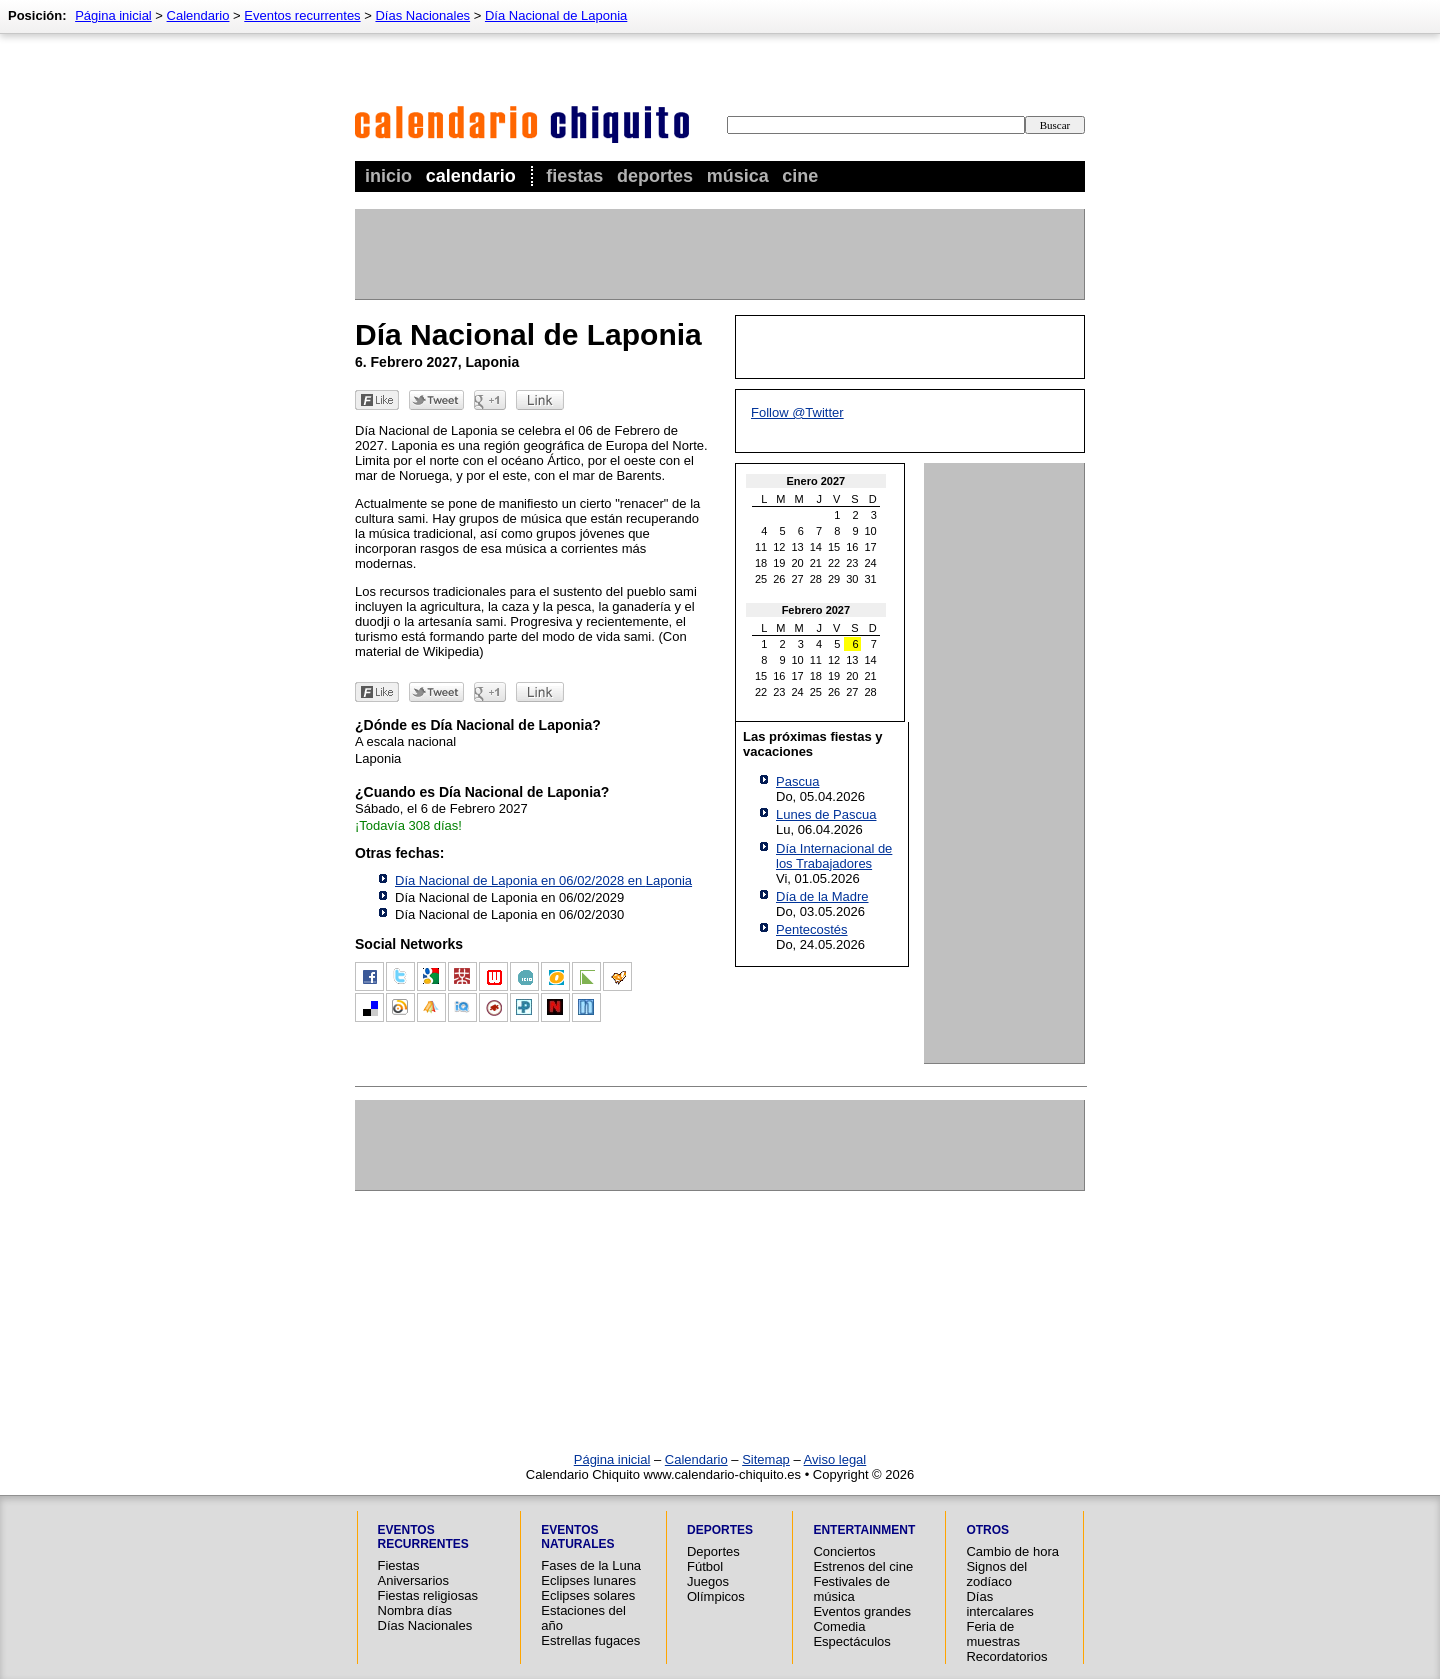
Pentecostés (812, 929)
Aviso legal (835, 1459)
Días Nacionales (422, 15)
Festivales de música (851, 1589)
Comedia (839, 1626)
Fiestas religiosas (428, 1595)
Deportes (655, 176)
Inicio (388, 176)
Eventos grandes (862, 1611)
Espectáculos (851, 1641)
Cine (800, 176)
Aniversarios (414, 1580)
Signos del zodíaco (996, 1574)
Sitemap (766, 1459)
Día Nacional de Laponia (556, 15)
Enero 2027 (816, 481)
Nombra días (415, 1610)
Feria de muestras (992, 1634)
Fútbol (705, 1566)
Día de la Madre (822, 896)
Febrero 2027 (816, 610)
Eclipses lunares (588, 1580)
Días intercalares (999, 1604)
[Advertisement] (719, 254)
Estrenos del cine (863, 1566)
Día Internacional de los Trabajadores (834, 856)
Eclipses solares (588, 1595)
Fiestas (574, 176)
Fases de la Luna (591, 1565)
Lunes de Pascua (826, 814)
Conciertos (844, 1551)
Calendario (471, 176)
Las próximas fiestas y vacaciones (812, 744)
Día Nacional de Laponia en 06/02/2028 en (543, 880)
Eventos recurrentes (302, 15)
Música (738, 176)
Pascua (797, 781)
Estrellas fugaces (590, 1640)
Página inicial (113, 15)
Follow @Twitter (797, 412)
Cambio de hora (1012, 1551)
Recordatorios (1006, 1656)
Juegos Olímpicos (716, 1589)
